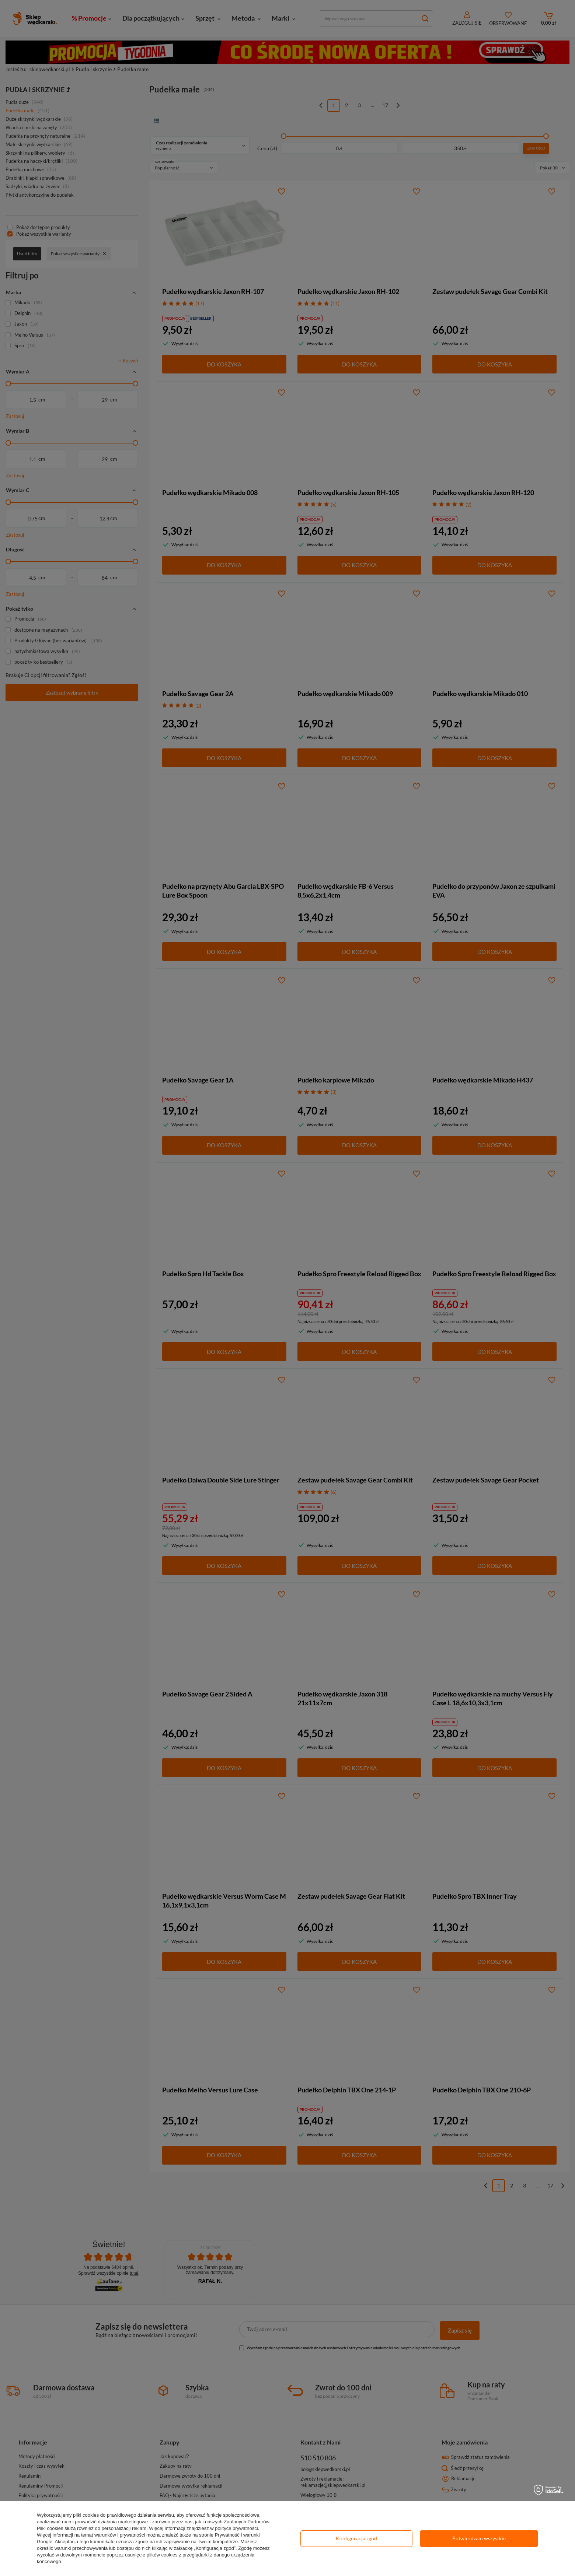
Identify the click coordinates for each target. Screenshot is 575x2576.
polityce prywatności (236, 2528)
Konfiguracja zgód (356, 2538)
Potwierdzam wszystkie (479, 2538)
